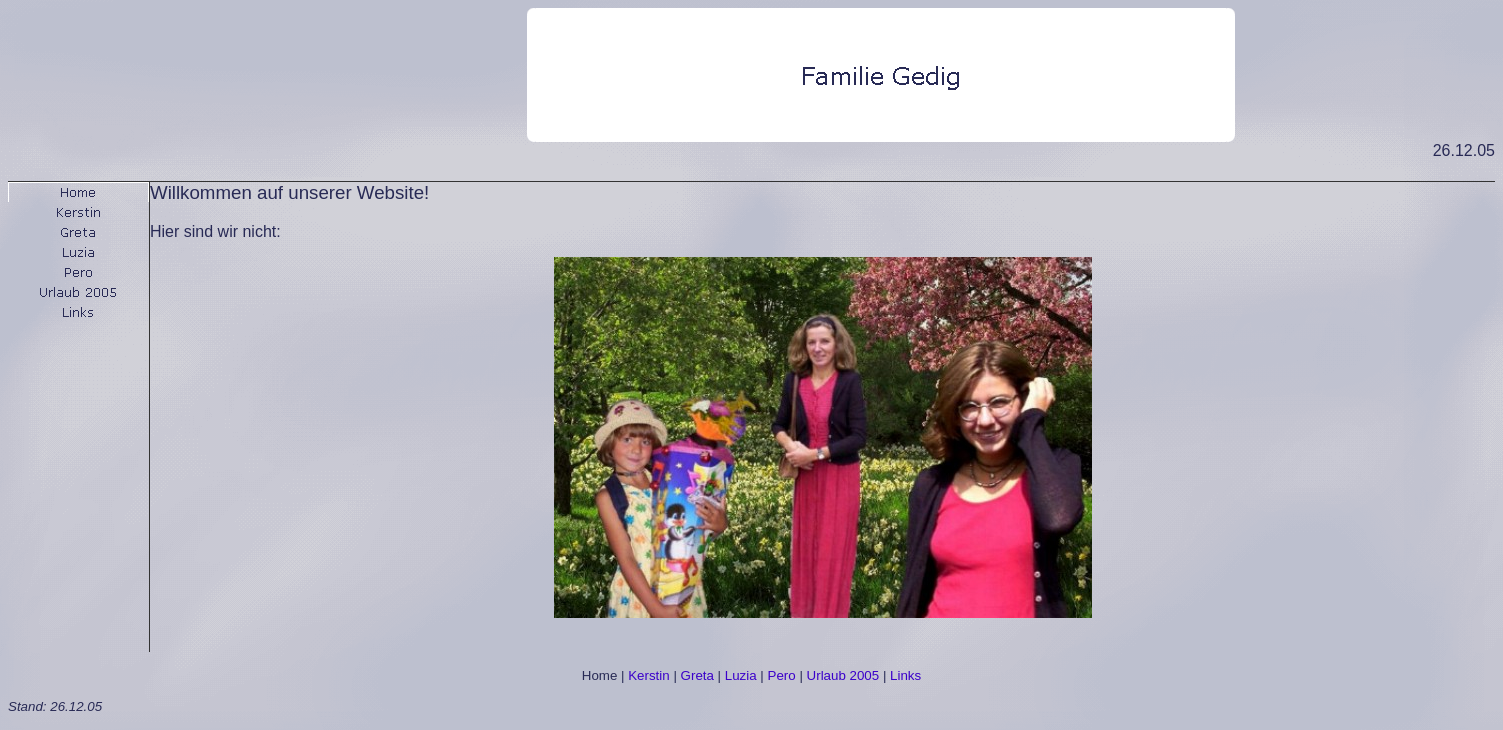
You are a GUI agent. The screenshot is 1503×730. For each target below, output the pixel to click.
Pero (782, 675)
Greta (697, 675)
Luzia (741, 675)
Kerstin (648, 675)
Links (905, 675)
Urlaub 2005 (843, 675)
